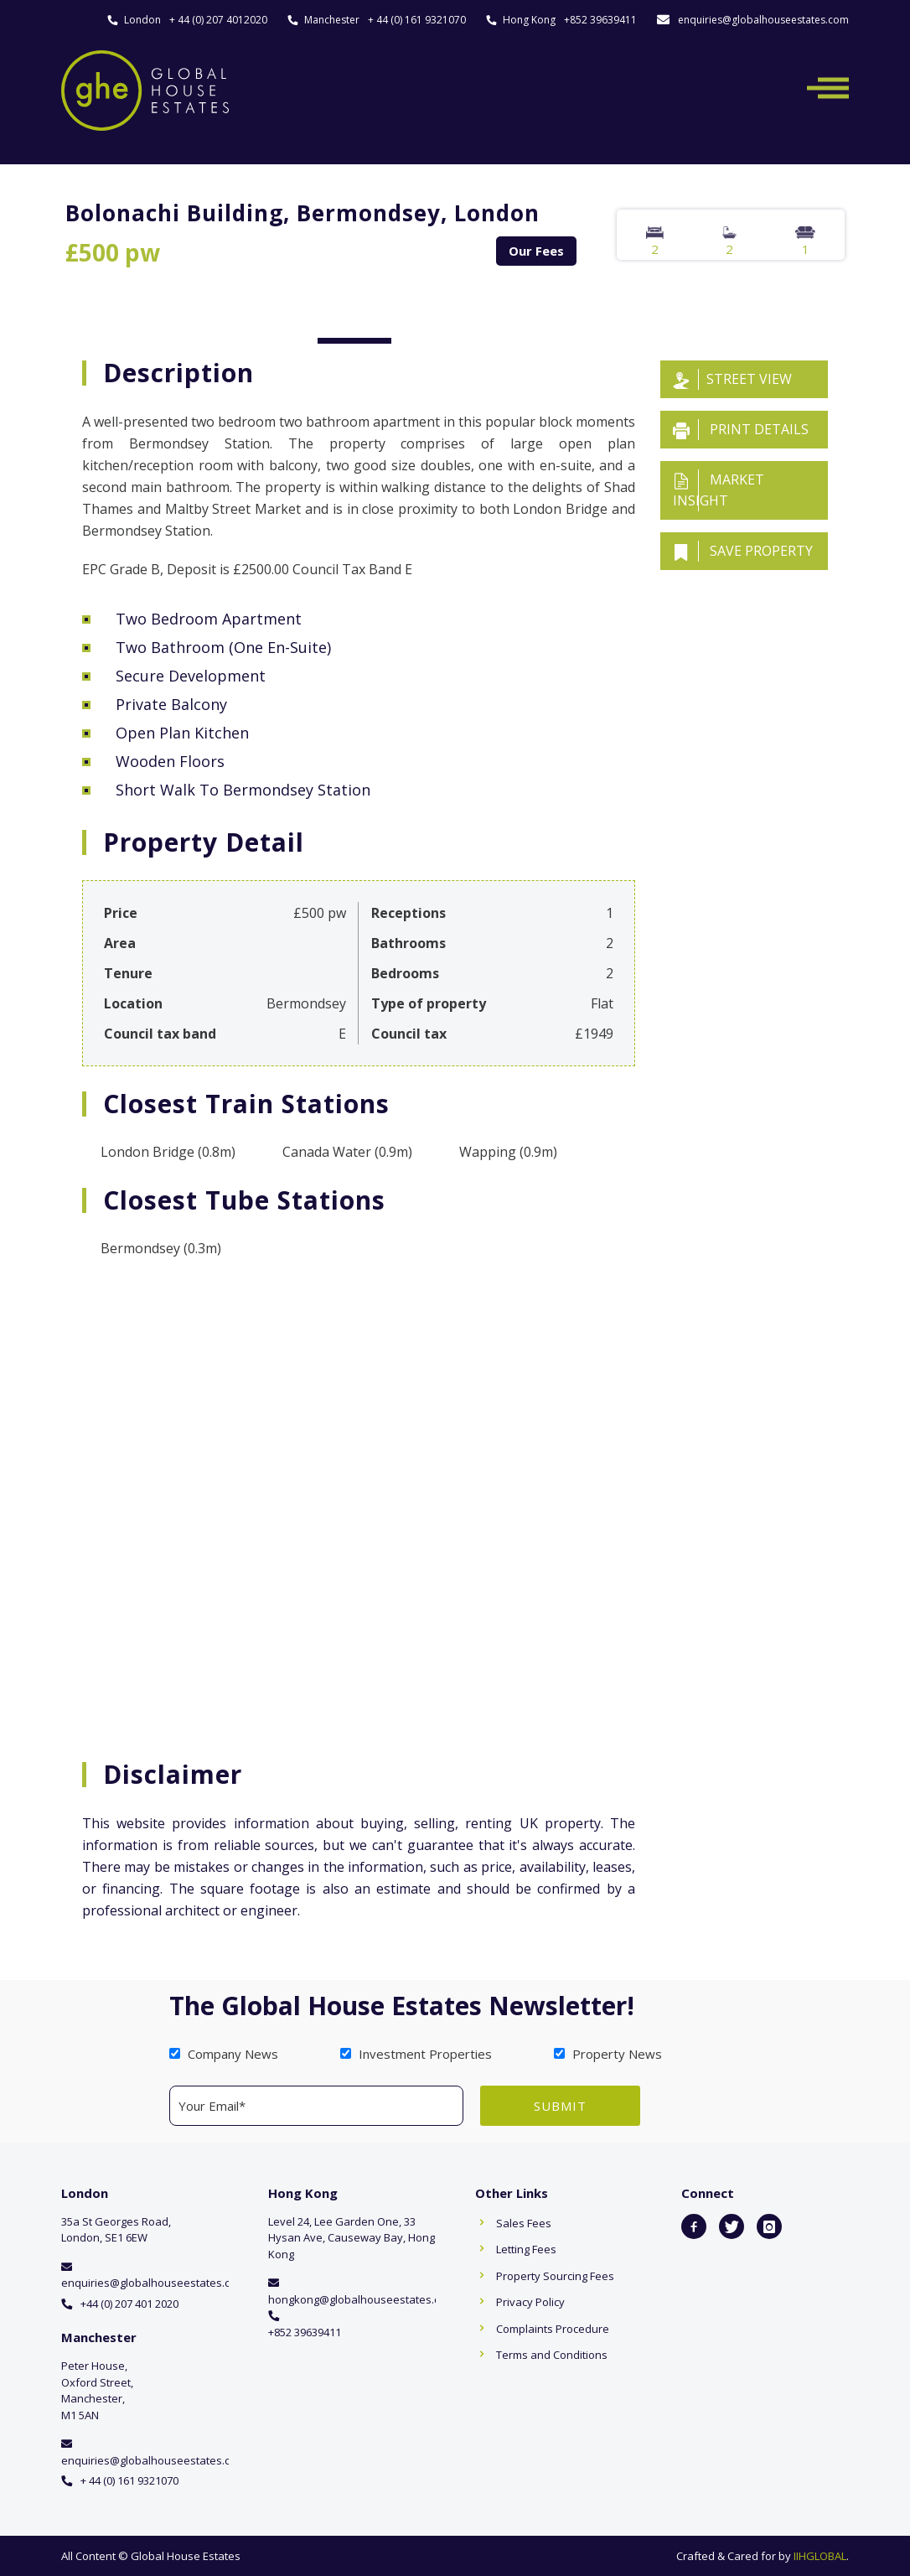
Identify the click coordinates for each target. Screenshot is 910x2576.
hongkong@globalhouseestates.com (361, 2299)
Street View (732, 379)
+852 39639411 (600, 20)
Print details (741, 429)
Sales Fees (523, 2223)
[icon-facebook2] (693, 2226)
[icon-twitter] (731, 2226)
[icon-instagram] (769, 2226)
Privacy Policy (530, 2301)
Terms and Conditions (552, 2354)
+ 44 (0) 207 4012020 (218, 20)
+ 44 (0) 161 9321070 (417, 20)
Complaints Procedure (552, 2328)
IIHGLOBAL (820, 2555)
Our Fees (536, 250)
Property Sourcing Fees (555, 2275)
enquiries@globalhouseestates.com (763, 20)
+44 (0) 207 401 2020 (129, 2303)
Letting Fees (526, 2249)
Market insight (718, 490)
